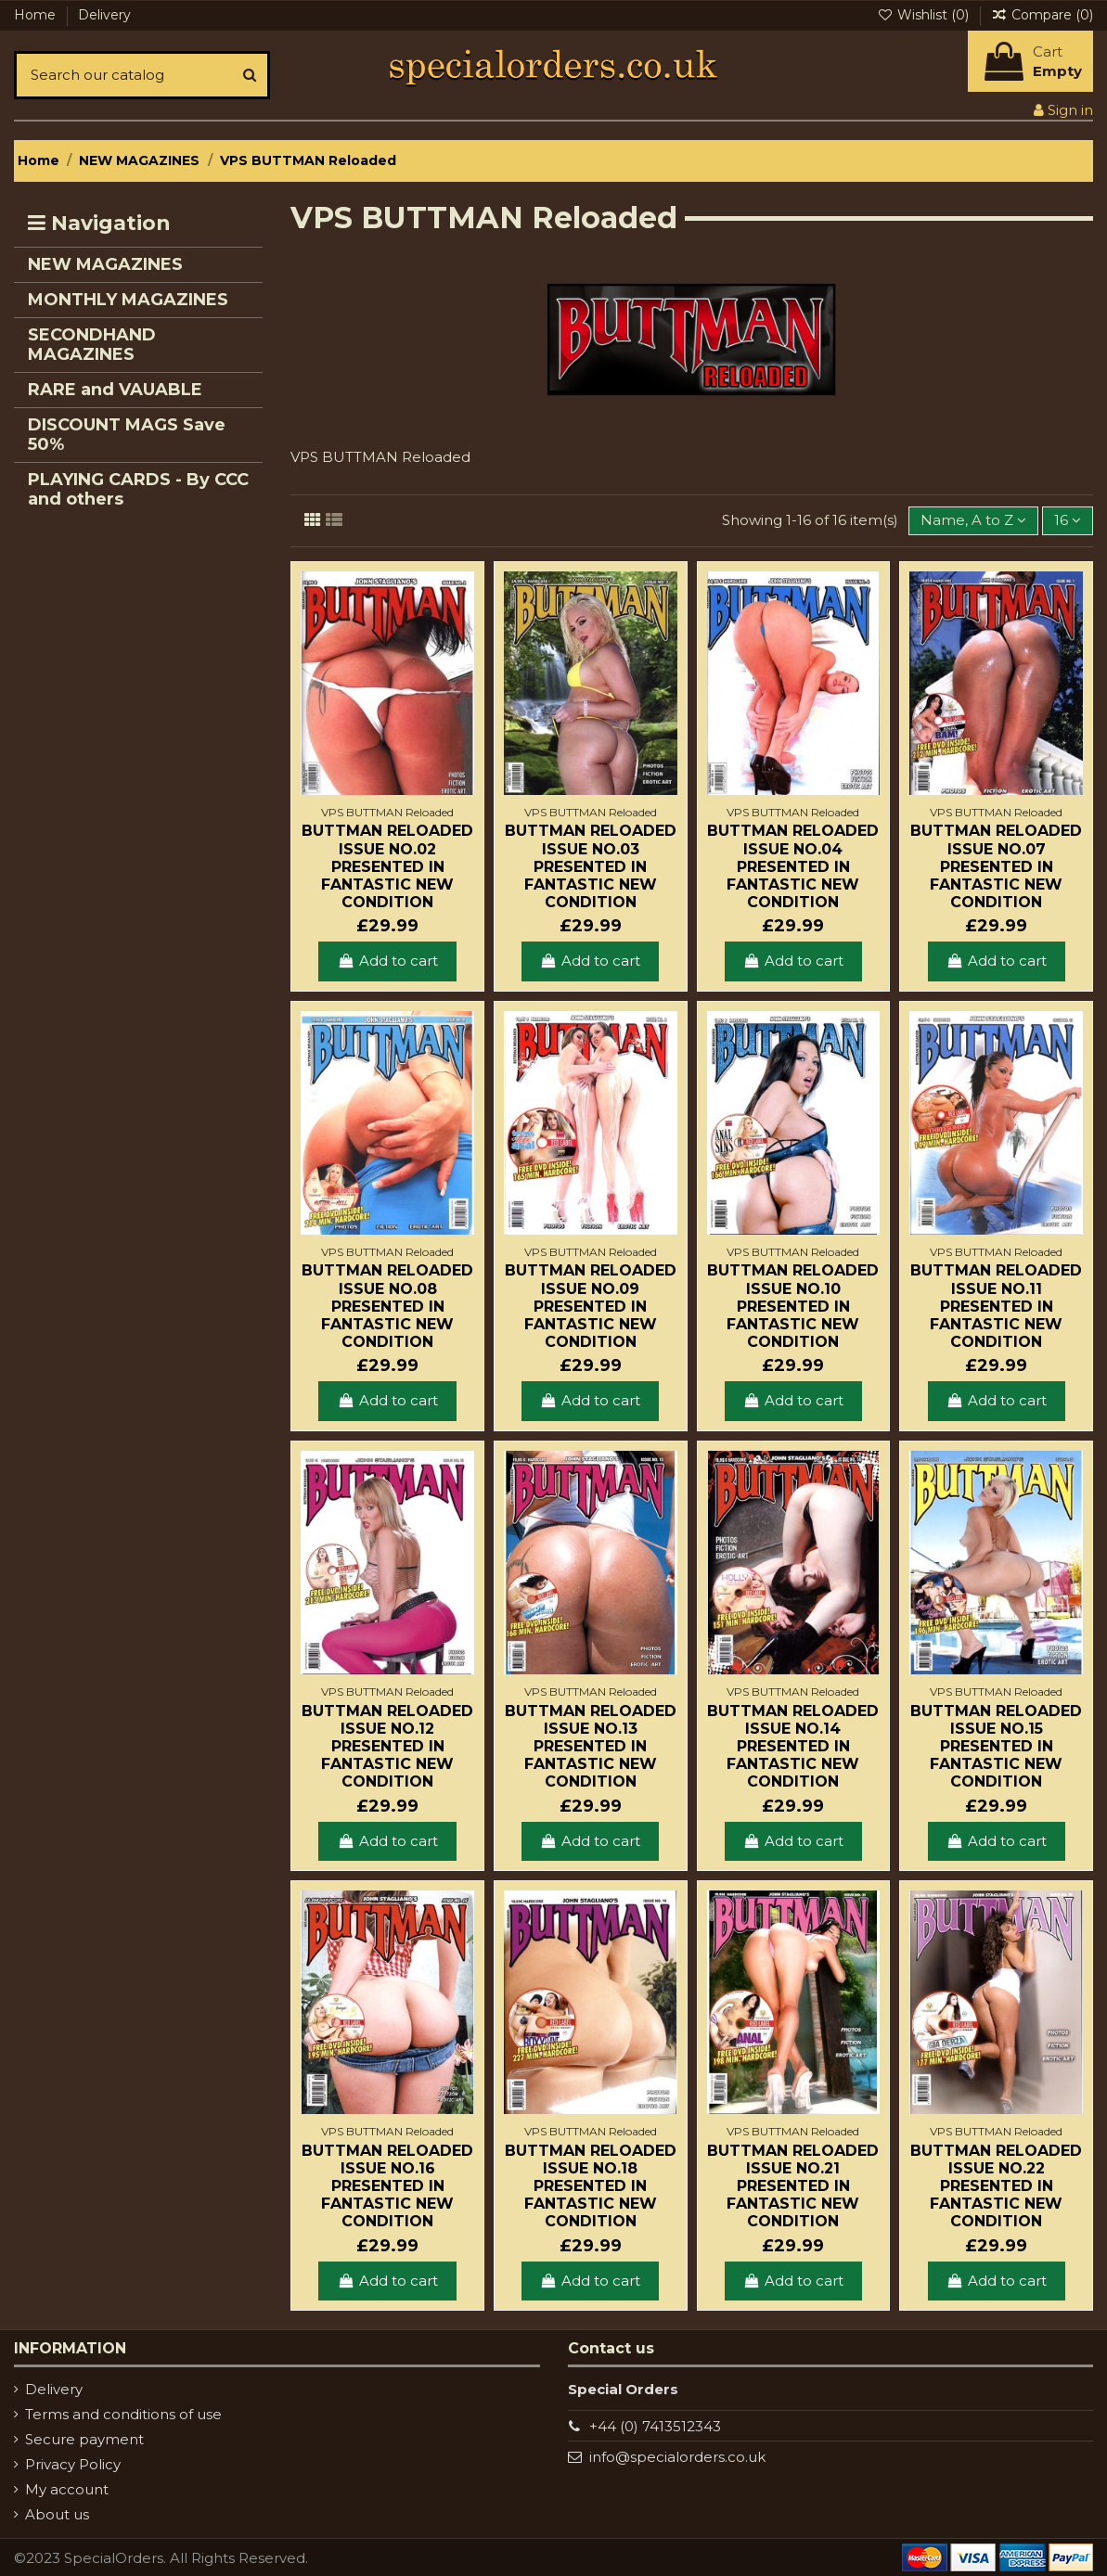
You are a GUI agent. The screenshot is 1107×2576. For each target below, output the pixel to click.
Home (36, 14)
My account (67, 2489)
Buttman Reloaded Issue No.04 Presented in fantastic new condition (793, 866)
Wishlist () (924, 14)
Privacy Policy (73, 2464)
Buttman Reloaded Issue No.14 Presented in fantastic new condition (793, 1746)
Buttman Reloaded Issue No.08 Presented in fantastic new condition (387, 1306)
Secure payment (84, 2439)
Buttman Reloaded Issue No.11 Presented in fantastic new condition (996, 1306)
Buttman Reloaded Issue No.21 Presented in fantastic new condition (793, 2186)
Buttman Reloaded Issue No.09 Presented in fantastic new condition (590, 1306)
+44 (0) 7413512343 (655, 2426)
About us (57, 2514)
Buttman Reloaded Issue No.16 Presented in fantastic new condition (387, 2186)
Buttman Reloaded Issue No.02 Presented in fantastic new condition (387, 866)
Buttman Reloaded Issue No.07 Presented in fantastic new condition (996, 866)
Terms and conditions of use (123, 2414)
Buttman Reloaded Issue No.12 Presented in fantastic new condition (387, 1746)
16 (1067, 520)
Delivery (104, 14)
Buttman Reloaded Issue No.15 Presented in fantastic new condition (996, 1746)
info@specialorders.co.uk (677, 2457)
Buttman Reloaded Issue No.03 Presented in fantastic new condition (590, 866)
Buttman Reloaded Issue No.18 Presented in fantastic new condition (590, 2186)
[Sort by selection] (973, 520)
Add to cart (387, 960)
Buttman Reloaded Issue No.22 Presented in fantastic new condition (996, 2186)
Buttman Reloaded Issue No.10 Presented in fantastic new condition (793, 1306)
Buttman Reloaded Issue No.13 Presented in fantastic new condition (590, 1746)
